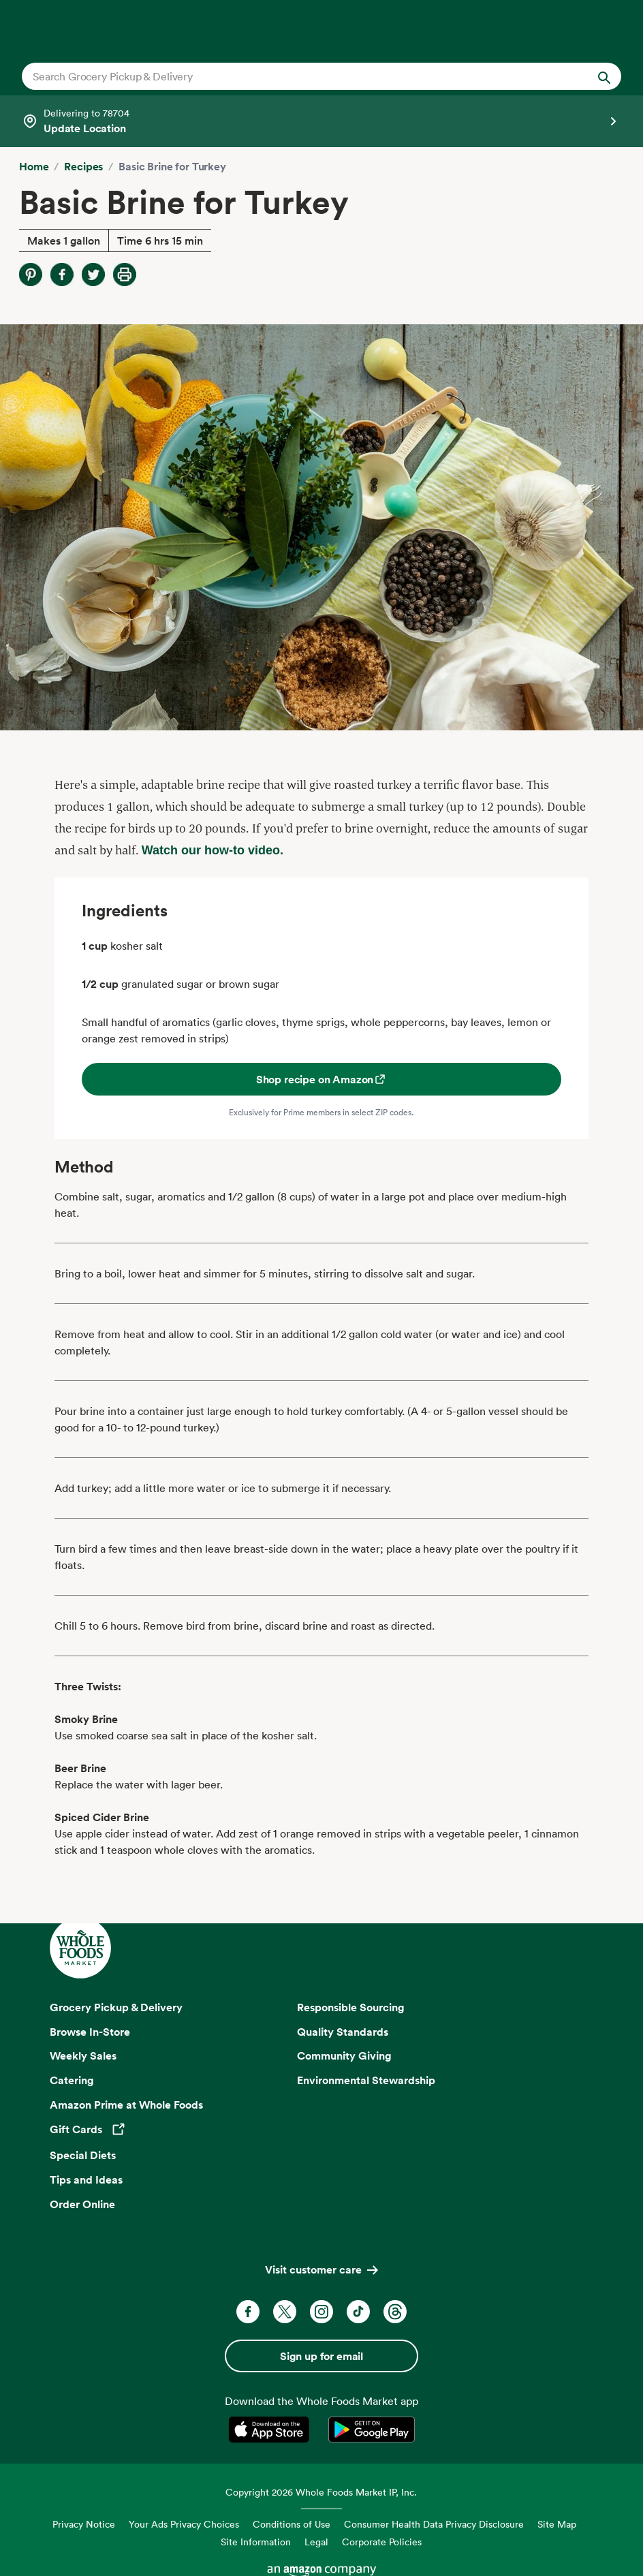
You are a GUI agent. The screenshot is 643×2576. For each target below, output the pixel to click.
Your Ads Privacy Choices (184, 2523)
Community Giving (344, 2055)
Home (33, 166)
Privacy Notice (83, 2523)
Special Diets (83, 2154)
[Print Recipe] (124, 274)
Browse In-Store (90, 2031)
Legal (316, 2541)
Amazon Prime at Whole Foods (126, 2104)
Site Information (256, 2541)
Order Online (82, 2204)
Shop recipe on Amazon (322, 1079)
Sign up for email (321, 2355)
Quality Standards (342, 2031)
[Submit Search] (604, 76)
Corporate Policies (382, 2541)
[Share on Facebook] (62, 274)
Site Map (556, 2523)
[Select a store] (321, 121)
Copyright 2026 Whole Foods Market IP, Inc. (321, 2491)
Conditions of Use (291, 2523)
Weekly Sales (83, 2055)
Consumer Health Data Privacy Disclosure (434, 2523)
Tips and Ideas (86, 2179)
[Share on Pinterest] (30, 274)
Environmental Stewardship (366, 2080)
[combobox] (292, 76)
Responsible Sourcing (351, 2007)
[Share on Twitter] (93, 274)
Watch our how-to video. (212, 850)
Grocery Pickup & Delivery (116, 2007)
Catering (72, 2080)
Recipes (83, 166)
